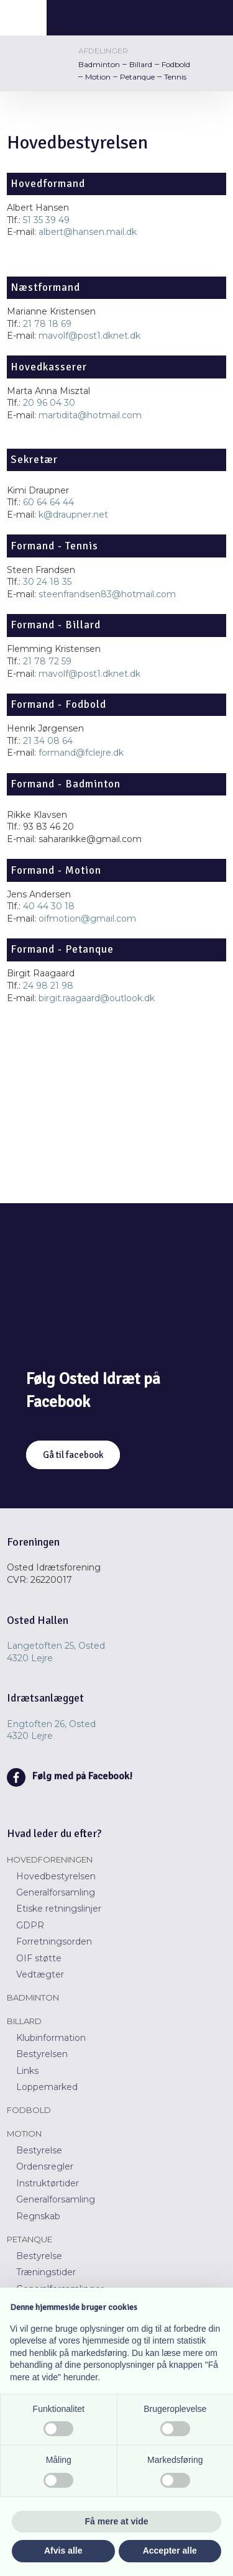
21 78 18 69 (47, 323)
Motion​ (24, 2133)
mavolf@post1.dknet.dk (89, 335)
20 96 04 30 (49, 402)
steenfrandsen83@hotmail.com (107, 594)
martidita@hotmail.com (90, 415)
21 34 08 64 (48, 740)
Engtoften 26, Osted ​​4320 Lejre (51, 1730)
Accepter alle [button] (170, 2550)
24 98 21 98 (48, 985)
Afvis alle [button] (63, 2550)
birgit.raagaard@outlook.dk (97, 998)
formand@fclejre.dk (81, 752)
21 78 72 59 (47, 661)
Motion (98, 76)
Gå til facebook (73, 1454)
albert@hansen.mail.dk (88, 231)
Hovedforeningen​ (50, 1859)
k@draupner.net (73, 514)
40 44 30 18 (49, 906)
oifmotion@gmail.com (87, 918)
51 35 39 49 (46, 220)
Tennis (175, 76)
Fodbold (176, 64)
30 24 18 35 (47, 581)
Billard (140, 64)
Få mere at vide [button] (116, 2521)
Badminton (99, 64)
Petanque (137, 76)
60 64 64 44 (48, 502)
